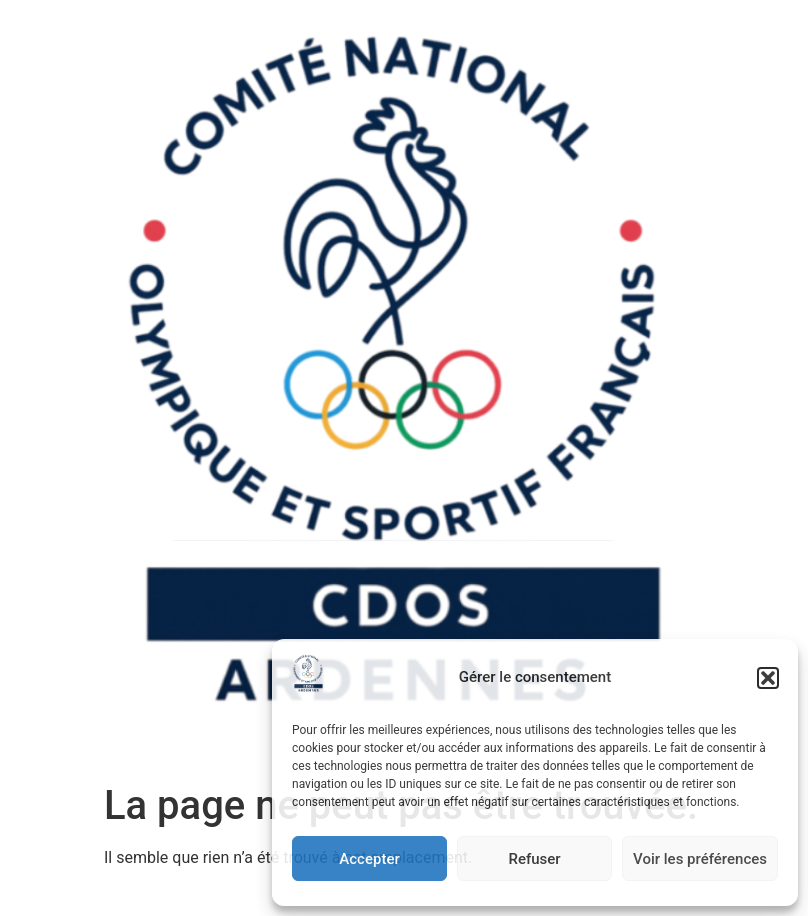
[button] (768, 678)
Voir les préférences (700, 859)
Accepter (369, 859)
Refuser (534, 859)
